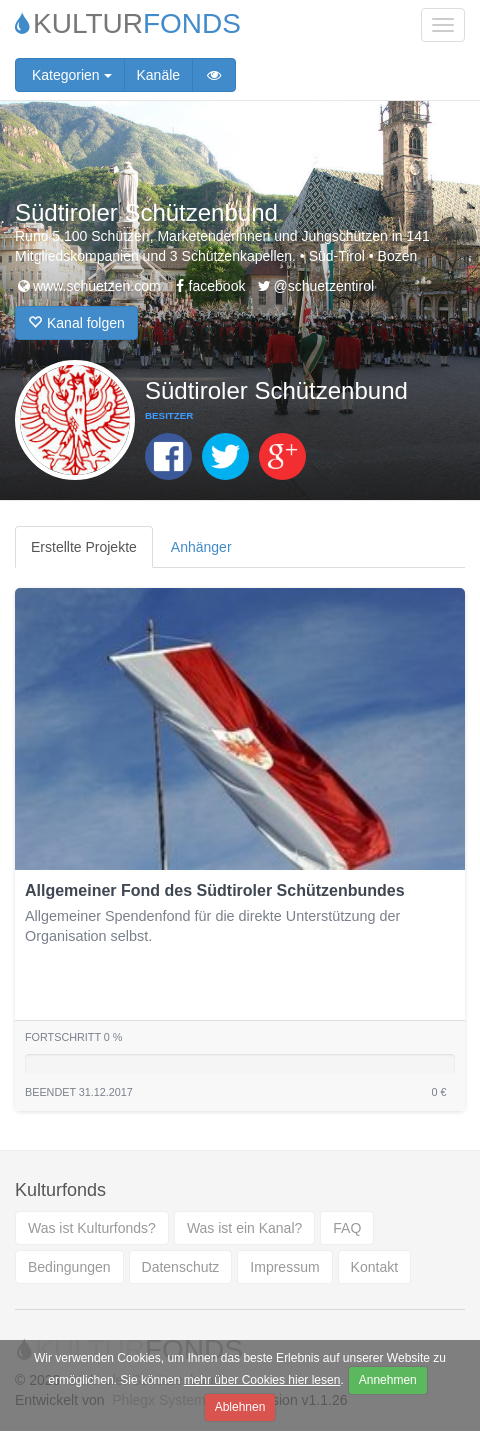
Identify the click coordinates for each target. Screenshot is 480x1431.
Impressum (284, 1267)
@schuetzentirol (314, 286)
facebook (208, 286)
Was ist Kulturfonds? (92, 1228)
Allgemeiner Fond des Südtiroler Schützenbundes (215, 890)
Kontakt (374, 1267)
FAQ (347, 1228)
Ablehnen (240, 1407)
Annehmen (388, 1380)
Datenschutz (181, 1267)
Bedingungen (69, 1267)
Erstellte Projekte (84, 547)
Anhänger (201, 547)
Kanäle (159, 75)
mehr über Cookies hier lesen (262, 1380)
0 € (438, 1092)
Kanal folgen (76, 323)
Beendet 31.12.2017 (79, 1092)
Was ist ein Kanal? (244, 1228)
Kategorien (70, 75)
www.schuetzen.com (88, 286)
